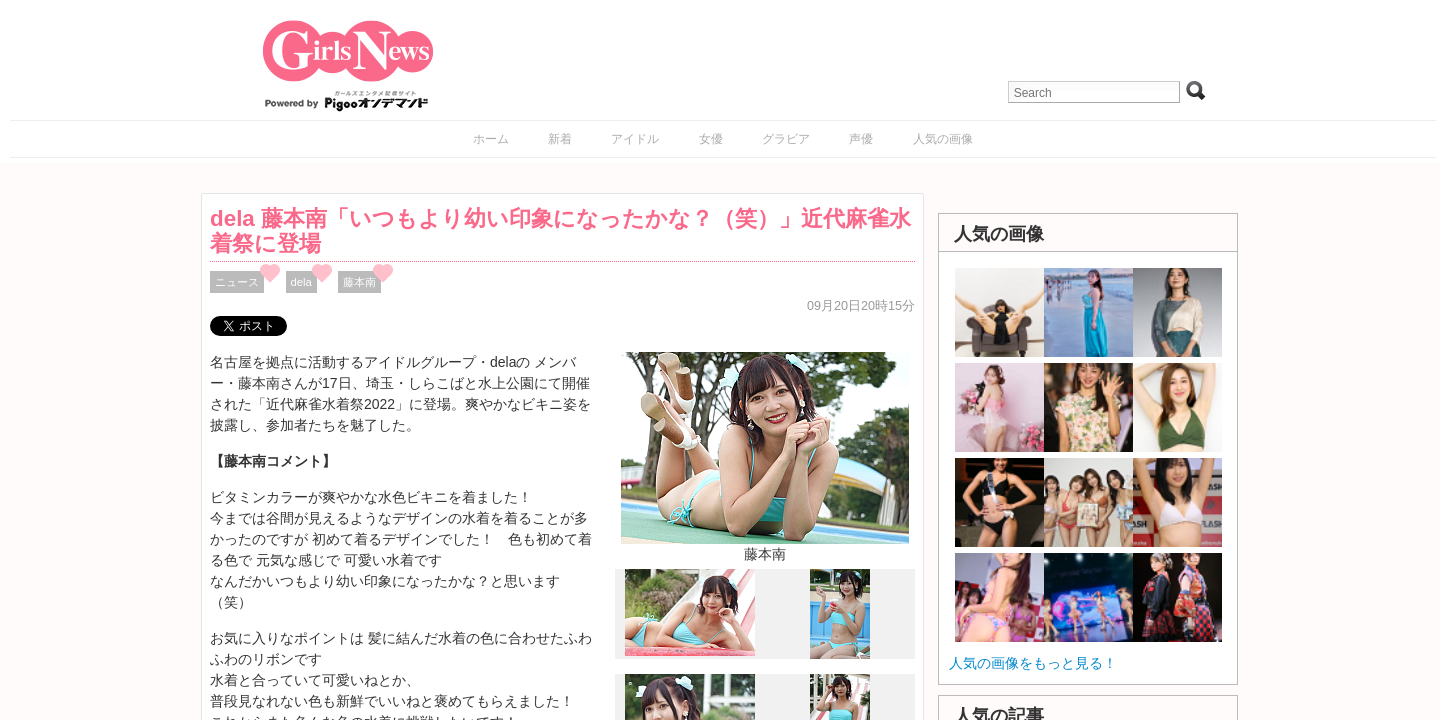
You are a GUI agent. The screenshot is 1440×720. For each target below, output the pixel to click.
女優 (711, 139)
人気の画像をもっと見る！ (1033, 663)
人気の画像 (943, 139)
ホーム (491, 139)
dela (301, 282)
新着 (560, 139)
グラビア (786, 139)
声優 (861, 139)
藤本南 (359, 282)
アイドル (635, 139)
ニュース (237, 282)
